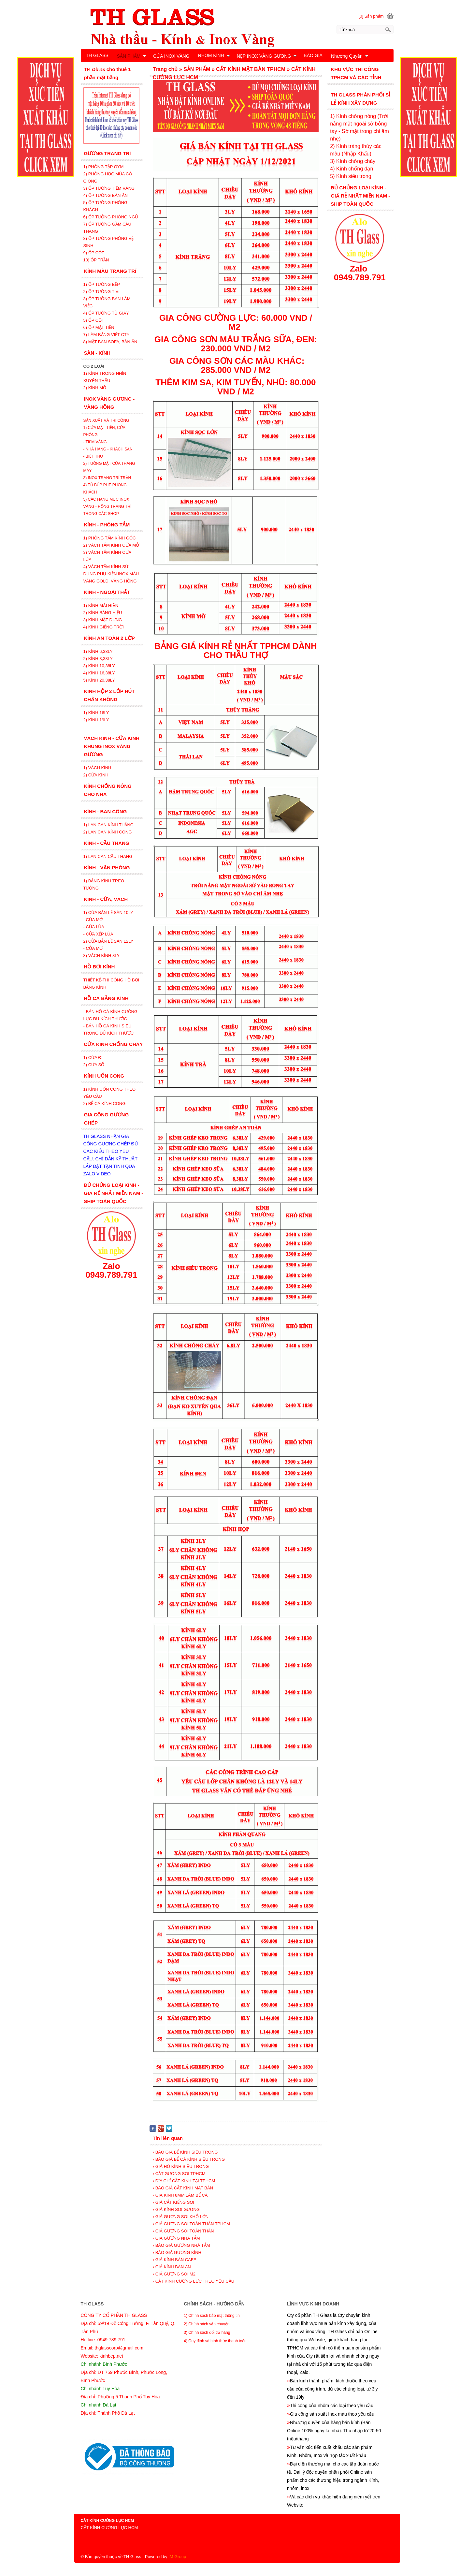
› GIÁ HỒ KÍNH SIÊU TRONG (181, 2166)
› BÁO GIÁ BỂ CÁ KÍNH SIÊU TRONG (189, 2159)
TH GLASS (97, 55)
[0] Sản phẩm (371, 16)
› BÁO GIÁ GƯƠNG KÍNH (177, 2252)
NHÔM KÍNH (214, 55)
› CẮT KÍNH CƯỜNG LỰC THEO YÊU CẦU (193, 2281)
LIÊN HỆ (95, 70)
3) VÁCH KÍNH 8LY (101, 955)
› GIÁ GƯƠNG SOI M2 (174, 2274)
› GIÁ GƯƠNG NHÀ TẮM (176, 2238)
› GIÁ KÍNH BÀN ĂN (172, 2266)
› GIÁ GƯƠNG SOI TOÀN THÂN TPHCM (191, 2223)
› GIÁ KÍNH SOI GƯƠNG (176, 2209)
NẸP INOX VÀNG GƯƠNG (267, 56)
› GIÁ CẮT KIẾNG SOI (173, 2202)
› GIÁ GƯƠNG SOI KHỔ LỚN (180, 2216)
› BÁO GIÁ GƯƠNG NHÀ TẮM (181, 2245)
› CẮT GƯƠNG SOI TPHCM (179, 2173)
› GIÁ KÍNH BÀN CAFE (174, 2259)
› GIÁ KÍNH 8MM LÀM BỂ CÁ (180, 2195)
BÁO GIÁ (313, 55)
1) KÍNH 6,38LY (98, 651)
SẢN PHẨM (131, 56)
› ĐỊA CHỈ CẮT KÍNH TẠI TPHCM (184, 2180)
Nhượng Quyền (349, 56)
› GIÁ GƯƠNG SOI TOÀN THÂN (183, 2231)
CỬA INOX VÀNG (171, 56)
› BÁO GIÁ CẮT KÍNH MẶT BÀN (183, 2188)
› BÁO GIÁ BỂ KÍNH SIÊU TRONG (185, 2152)
